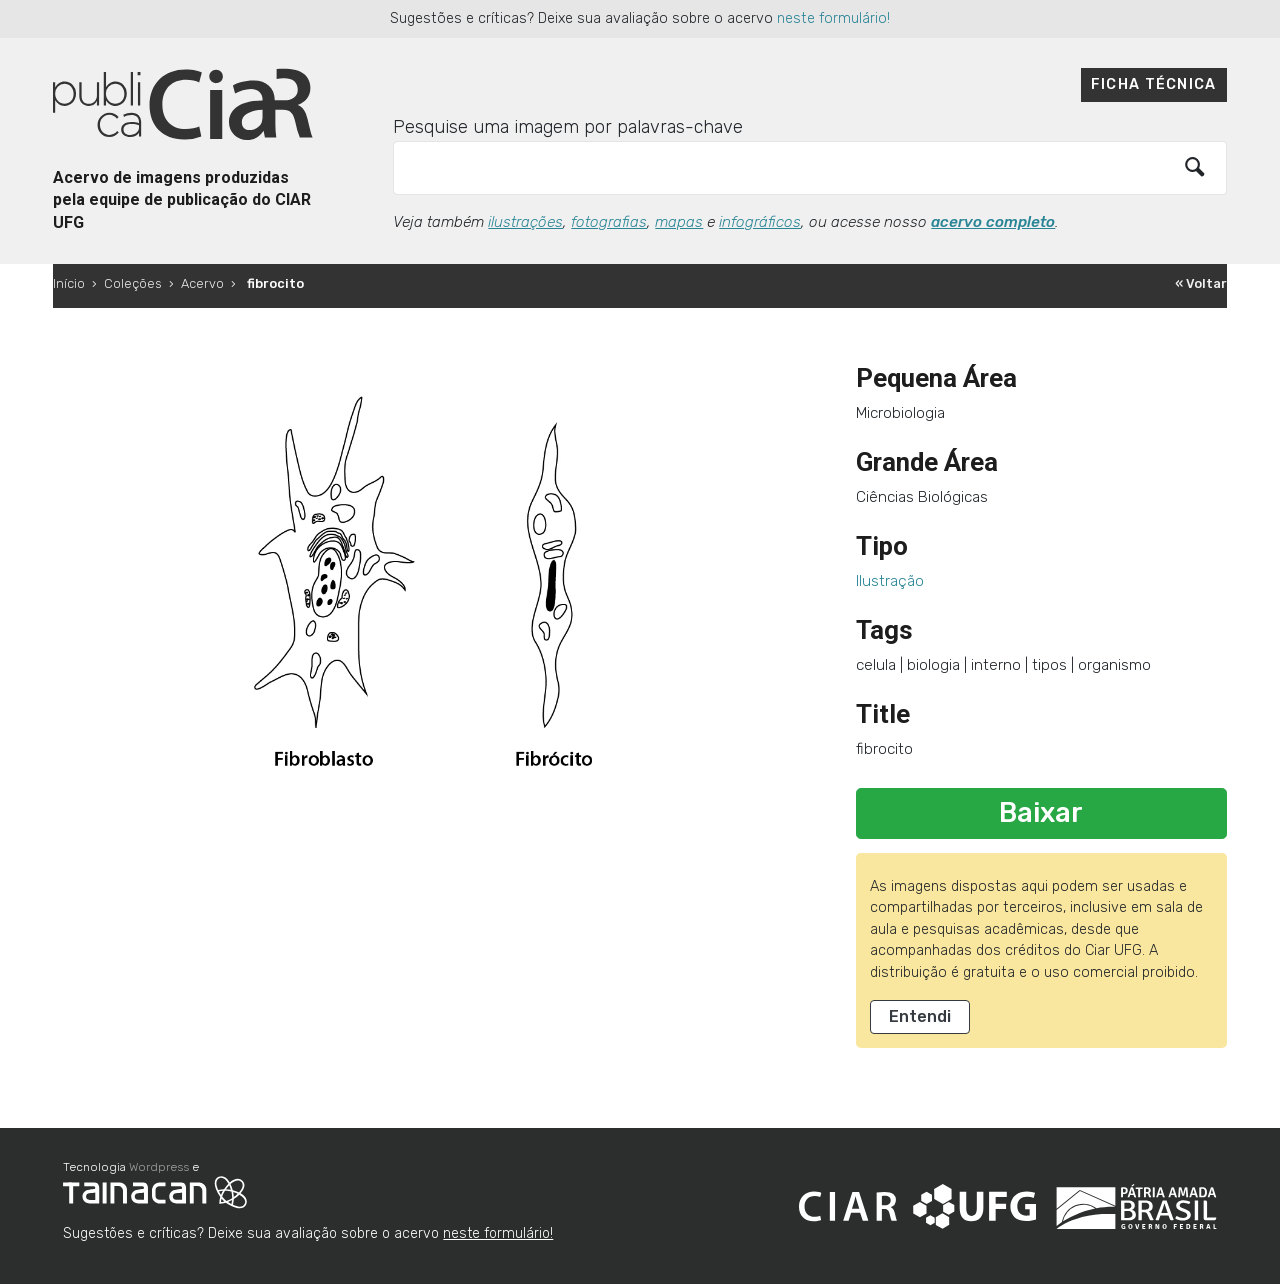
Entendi (920, 1016)
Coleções (133, 283)
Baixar (1041, 813)
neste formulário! (833, 18)
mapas (679, 222)
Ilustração (890, 581)
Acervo (202, 283)
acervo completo (993, 222)
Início (69, 283)
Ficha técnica (1154, 84)
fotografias (609, 222)
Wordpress (159, 1167)
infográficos (760, 222)
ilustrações (525, 222)
